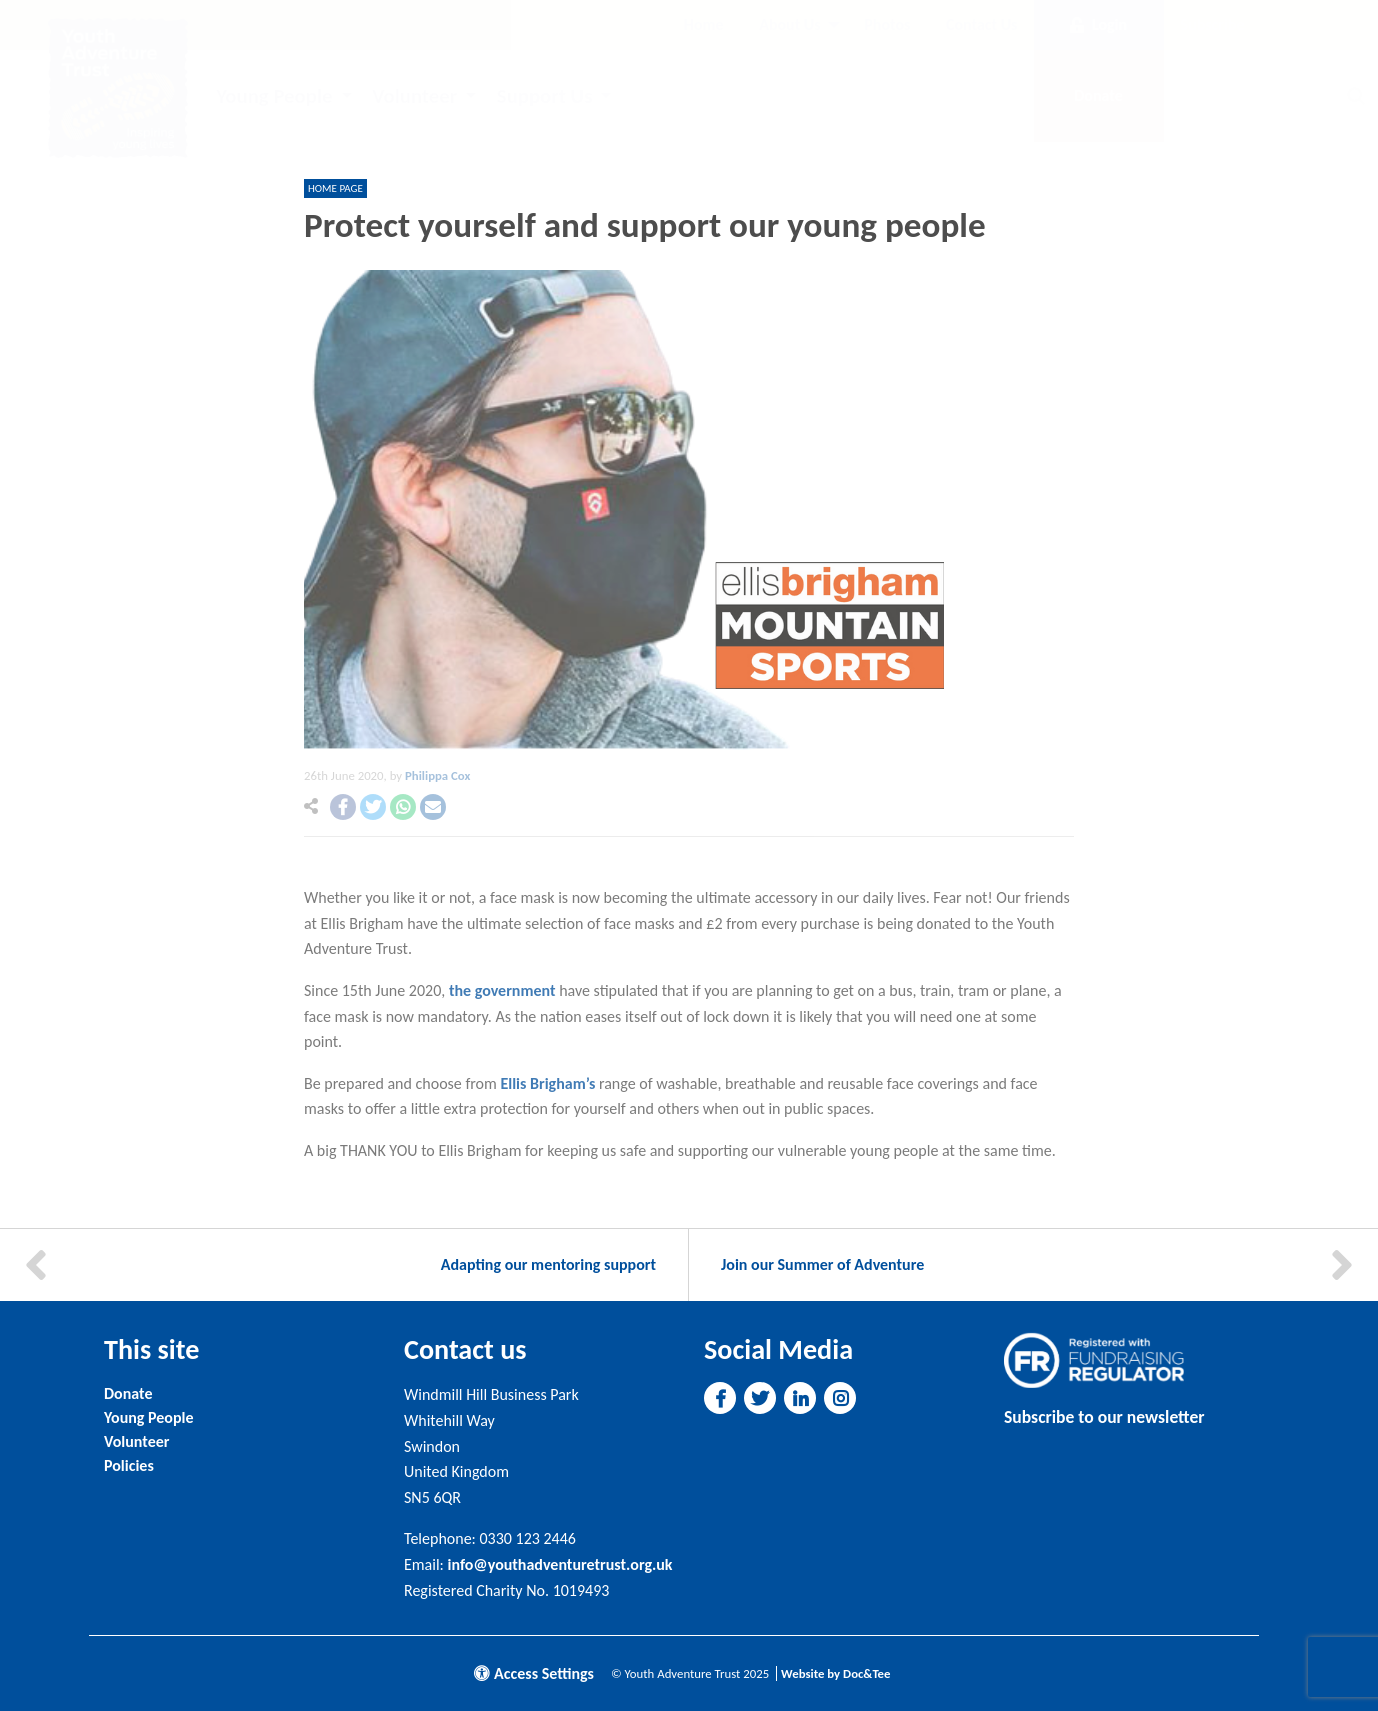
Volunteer (414, 96)
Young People (274, 96)
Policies (129, 1465)
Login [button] (1098, 24)
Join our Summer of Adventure (822, 1264)
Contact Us (981, 24)
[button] (343, 807)
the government (504, 990)
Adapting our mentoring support (548, 1264)
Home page (335, 188)
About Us (789, 24)
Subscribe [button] (1213, 24)
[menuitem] (704, 25)
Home (704, 24)
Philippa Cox (437, 775)
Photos (887, 24)
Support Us (545, 96)
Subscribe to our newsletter (1104, 1417)
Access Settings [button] (534, 1673)
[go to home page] (118, 86)
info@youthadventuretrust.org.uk (560, 1564)
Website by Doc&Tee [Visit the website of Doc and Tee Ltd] (835, 1673)
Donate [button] (1098, 95)
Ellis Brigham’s (547, 1083)
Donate (128, 1393)
